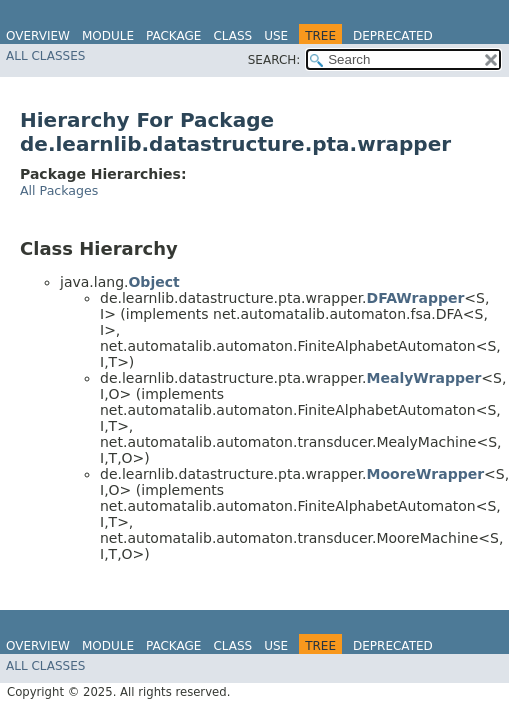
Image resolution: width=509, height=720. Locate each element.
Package (173, 36)
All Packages (59, 190)
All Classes (45, 56)
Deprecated (393, 36)
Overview (38, 36)
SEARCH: (274, 60)
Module (108, 36)
